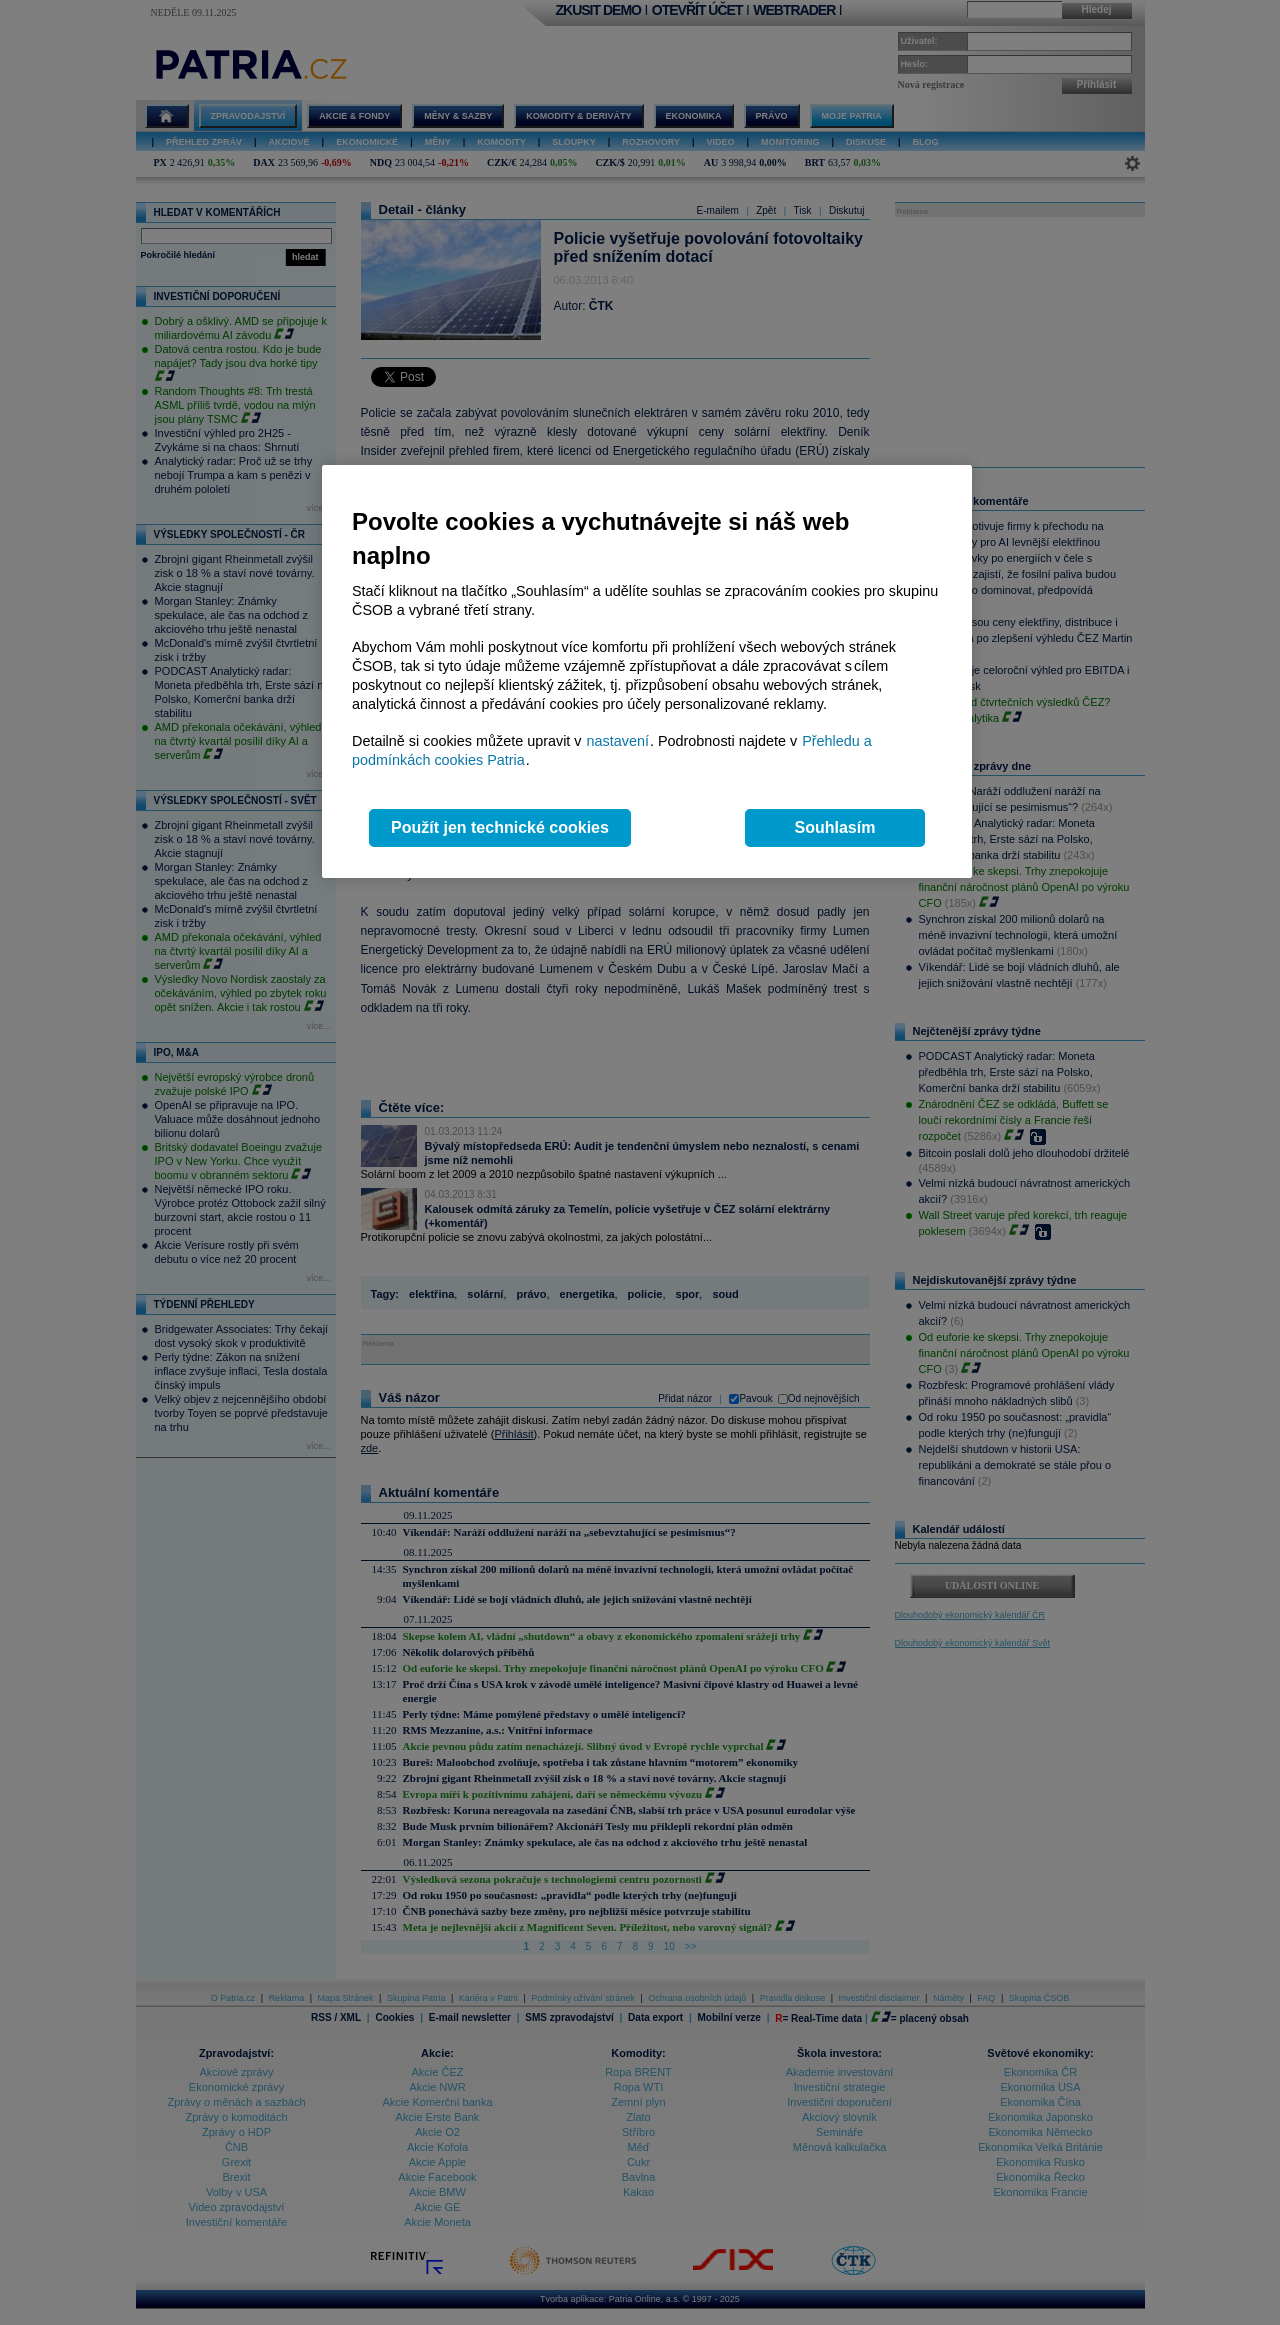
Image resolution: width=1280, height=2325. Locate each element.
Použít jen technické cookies (500, 827)
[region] (647, 671)
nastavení (618, 741)
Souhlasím (835, 827)
